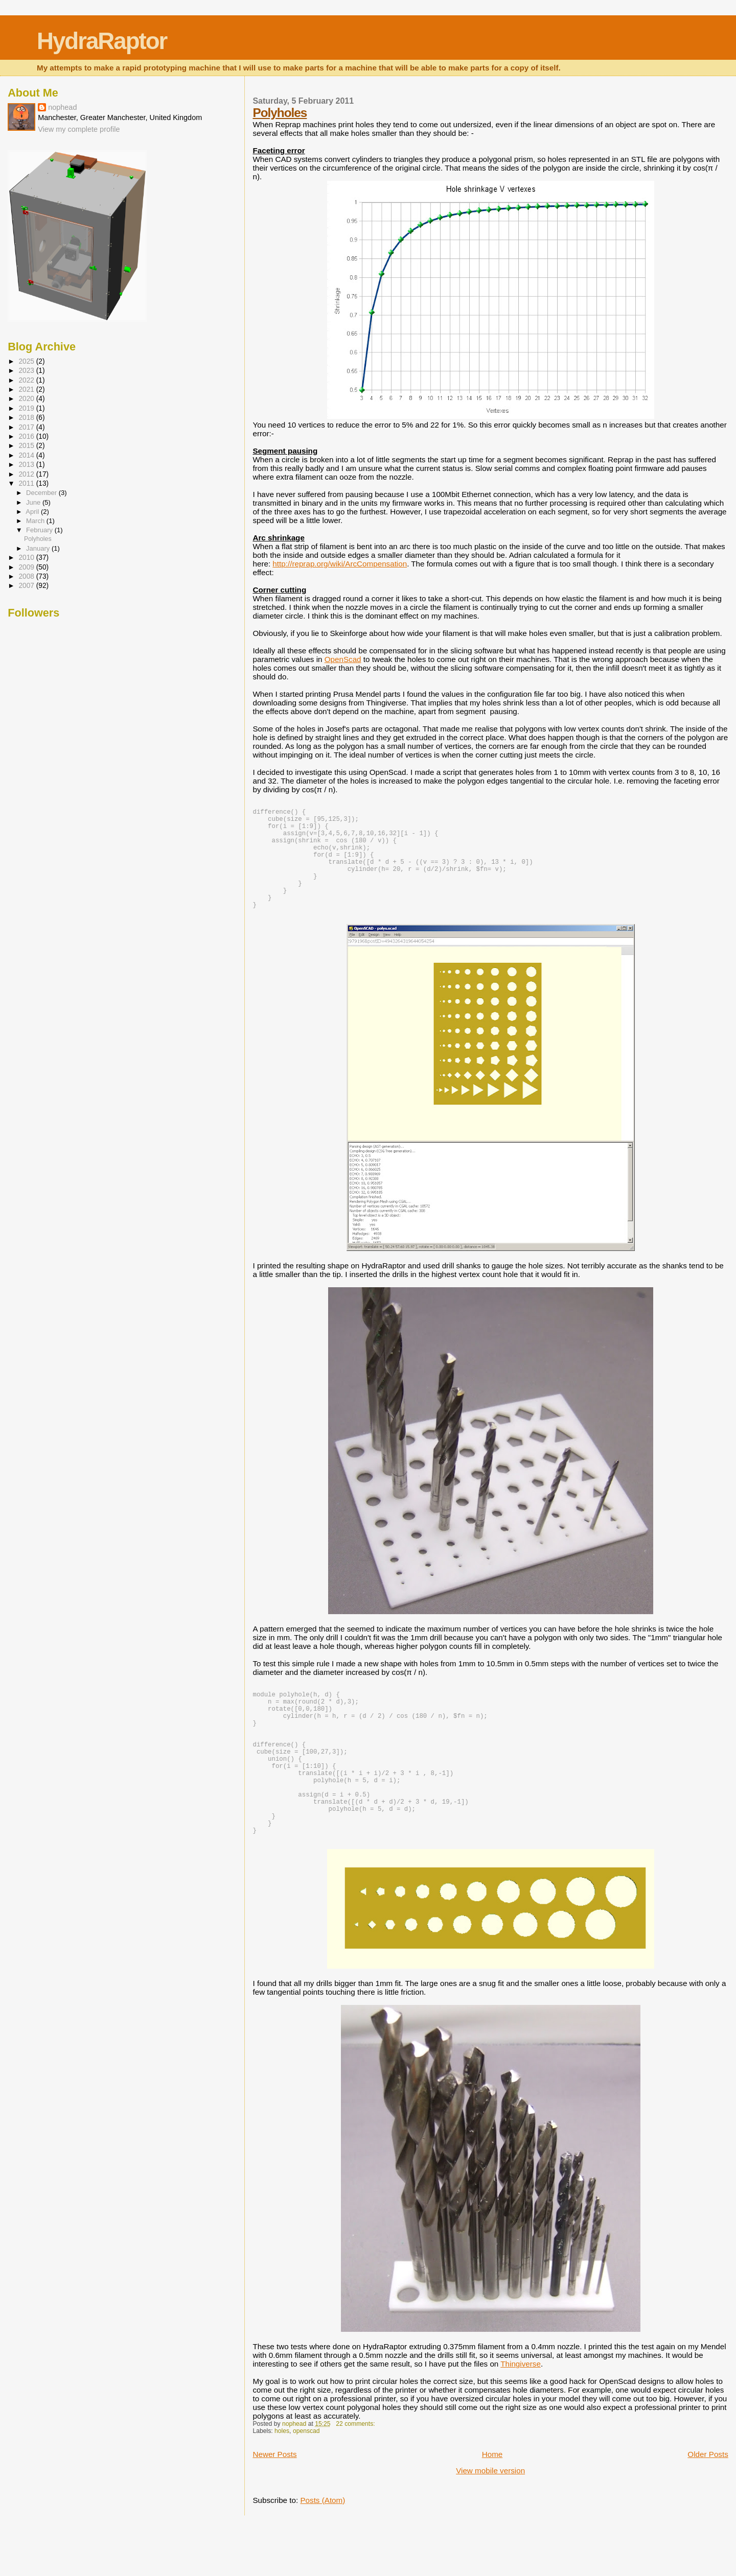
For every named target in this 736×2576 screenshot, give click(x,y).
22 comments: (356, 2475)
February (40, 530)
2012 (27, 474)
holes (281, 2483)
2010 (27, 557)
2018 (27, 417)
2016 (27, 436)
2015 (27, 446)
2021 (27, 389)
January (39, 548)
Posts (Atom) (322, 2552)
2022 (27, 380)
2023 (27, 370)
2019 (27, 408)
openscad (306, 2483)
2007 (27, 585)
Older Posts (707, 2506)
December (42, 493)
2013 (27, 464)
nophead (62, 107)
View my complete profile (79, 129)
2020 (27, 399)
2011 (27, 483)
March (36, 521)
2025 (27, 361)
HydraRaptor (102, 41)
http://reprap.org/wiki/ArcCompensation (339, 563)
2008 (27, 576)
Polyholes (279, 113)
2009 (27, 567)
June (34, 502)
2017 (27, 427)
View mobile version (490, 2522)
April (33, 511)
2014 (27, 455)
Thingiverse (520, 2416)
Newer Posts (274, 2506)
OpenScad (343, 659)
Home (492, 2506)
